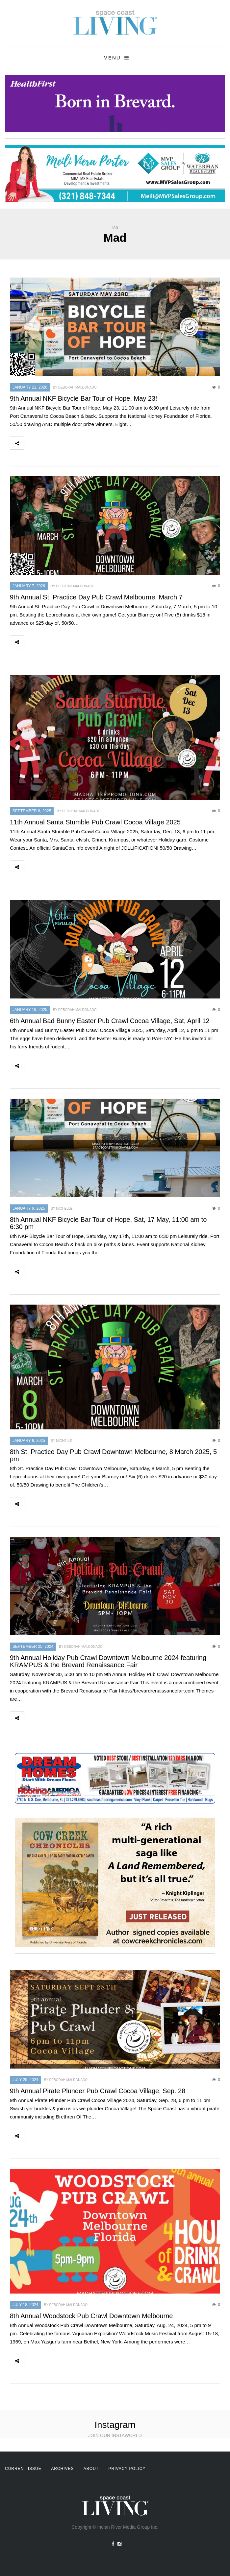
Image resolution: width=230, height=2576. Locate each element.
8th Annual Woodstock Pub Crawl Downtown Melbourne (91, 2315)
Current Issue (23, 2468)
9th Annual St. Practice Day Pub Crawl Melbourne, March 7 (96, 597)
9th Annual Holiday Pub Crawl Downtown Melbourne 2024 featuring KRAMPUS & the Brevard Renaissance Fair (108, 1661)
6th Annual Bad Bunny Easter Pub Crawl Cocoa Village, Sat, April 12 (110, 1020)
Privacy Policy (127, 2468)
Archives (62, 2468)
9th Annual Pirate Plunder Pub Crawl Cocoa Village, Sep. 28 (97, 2090)
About (91, 2468)
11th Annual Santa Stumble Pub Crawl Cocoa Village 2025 (95, 822)
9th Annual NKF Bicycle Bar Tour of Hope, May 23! (83, 398)
